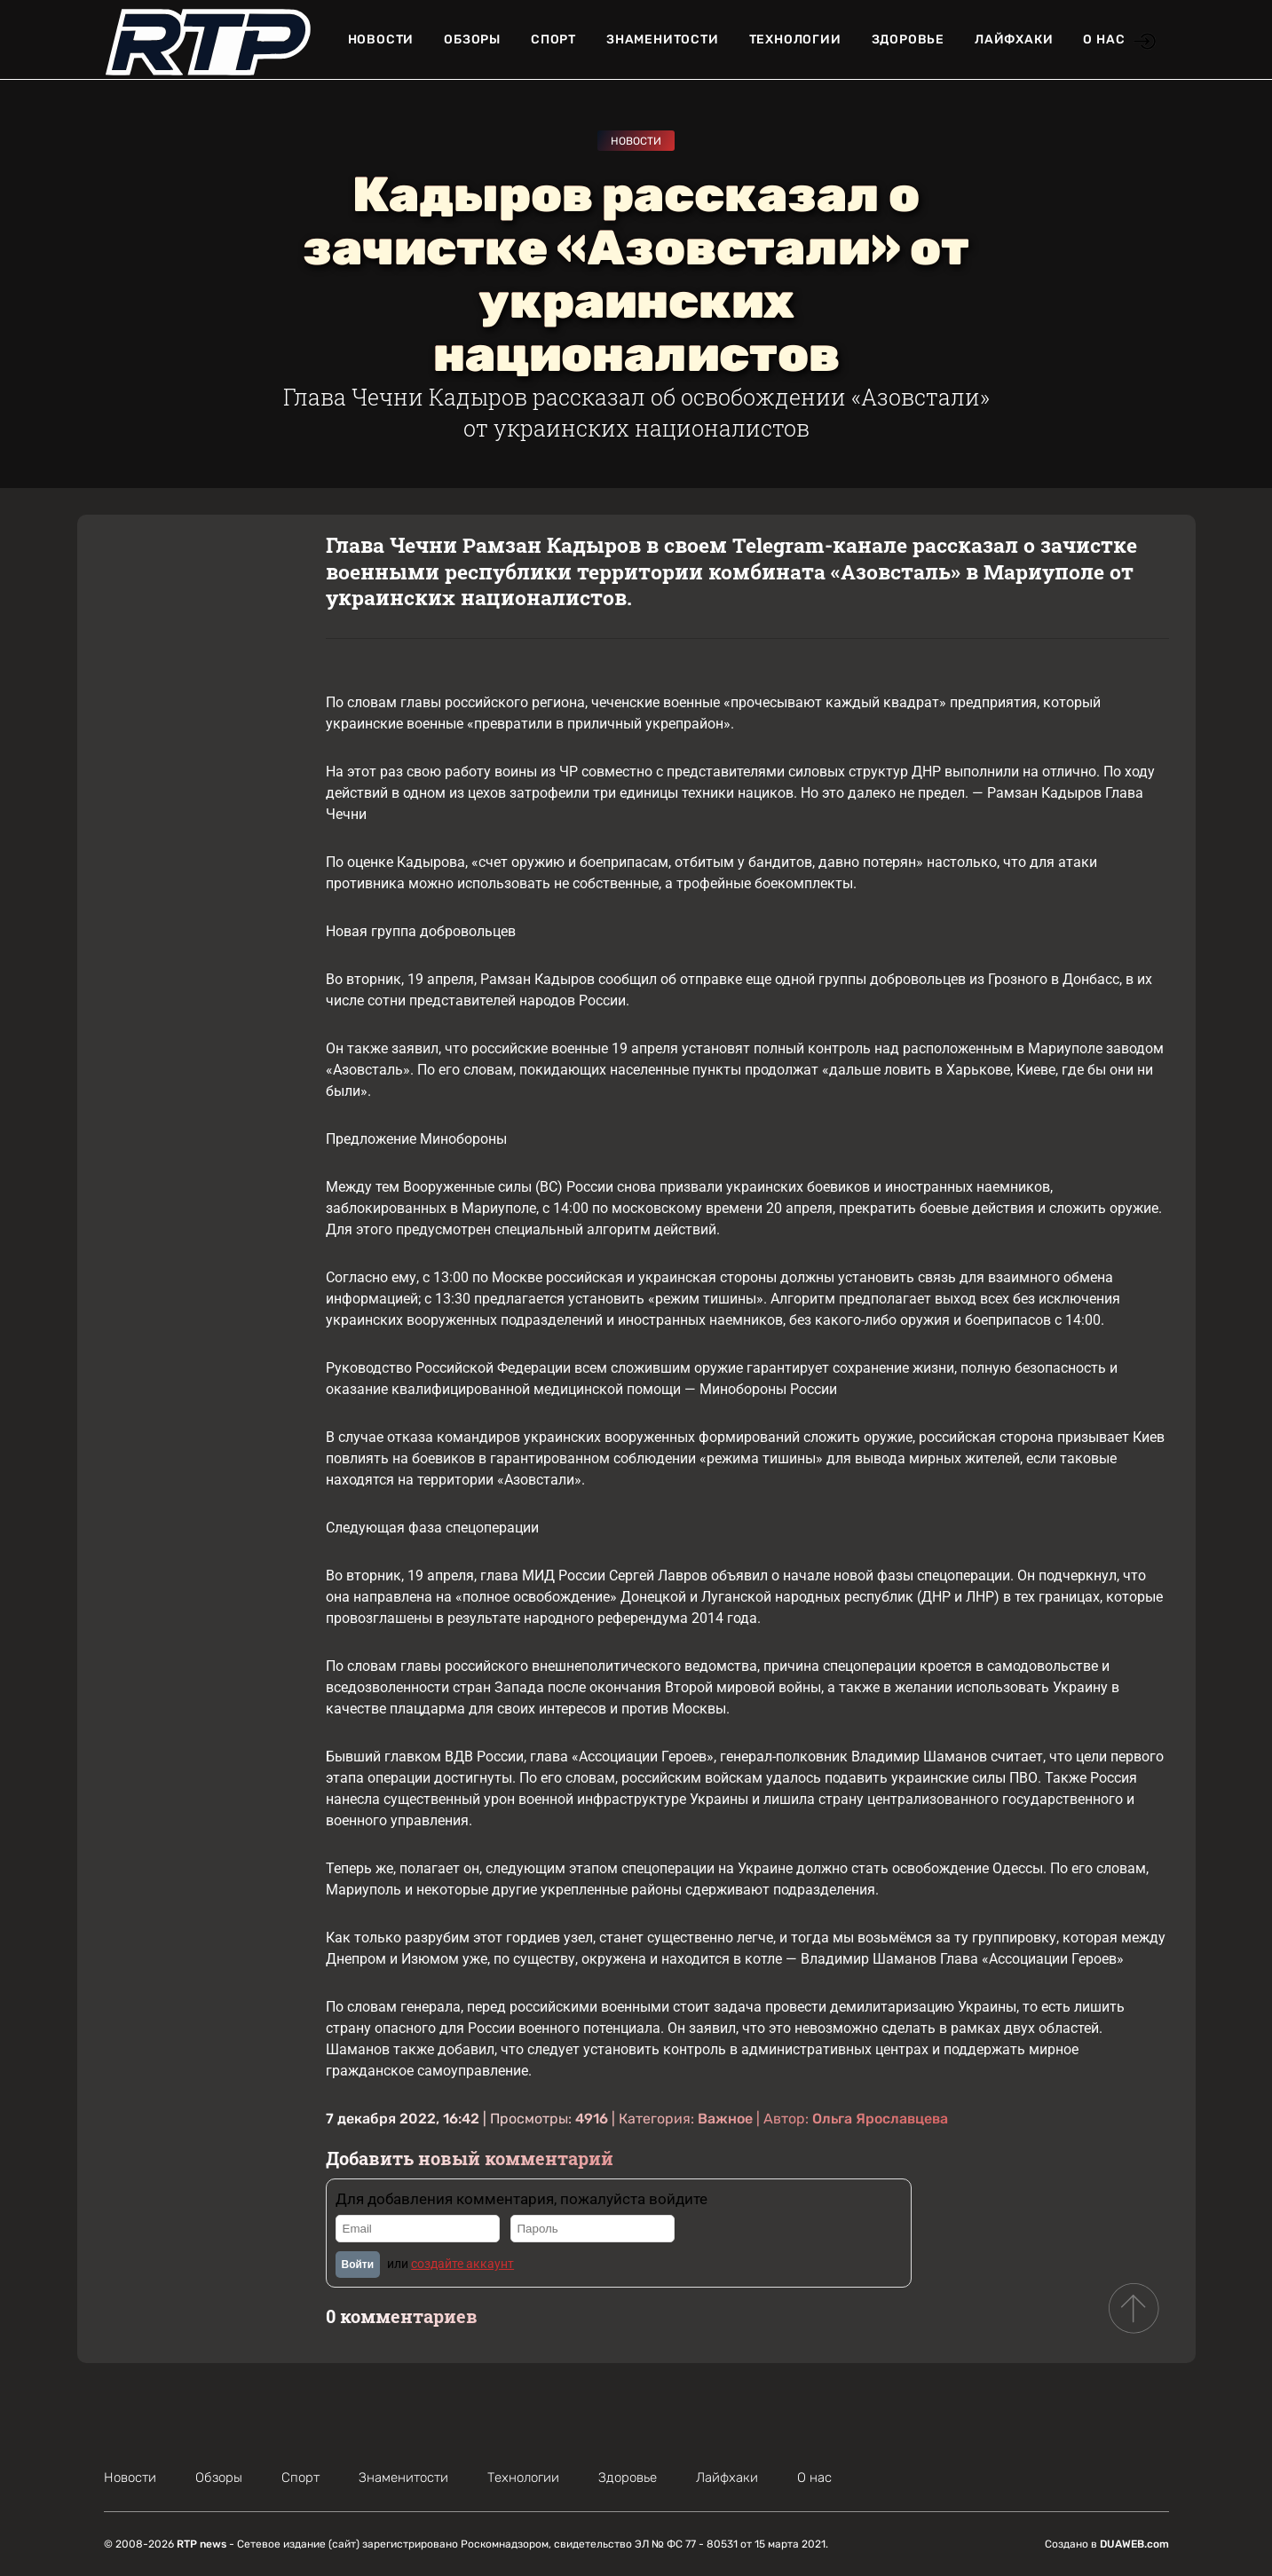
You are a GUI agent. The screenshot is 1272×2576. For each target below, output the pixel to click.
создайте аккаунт (462, 2264)
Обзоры (472, 39)
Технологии (795, 39)
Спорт (553, 39)
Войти (358, 2264)
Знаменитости (662, 39)
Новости (381, 39)
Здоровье (908, 39)
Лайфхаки (1014, 39)
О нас (1104, 39)
